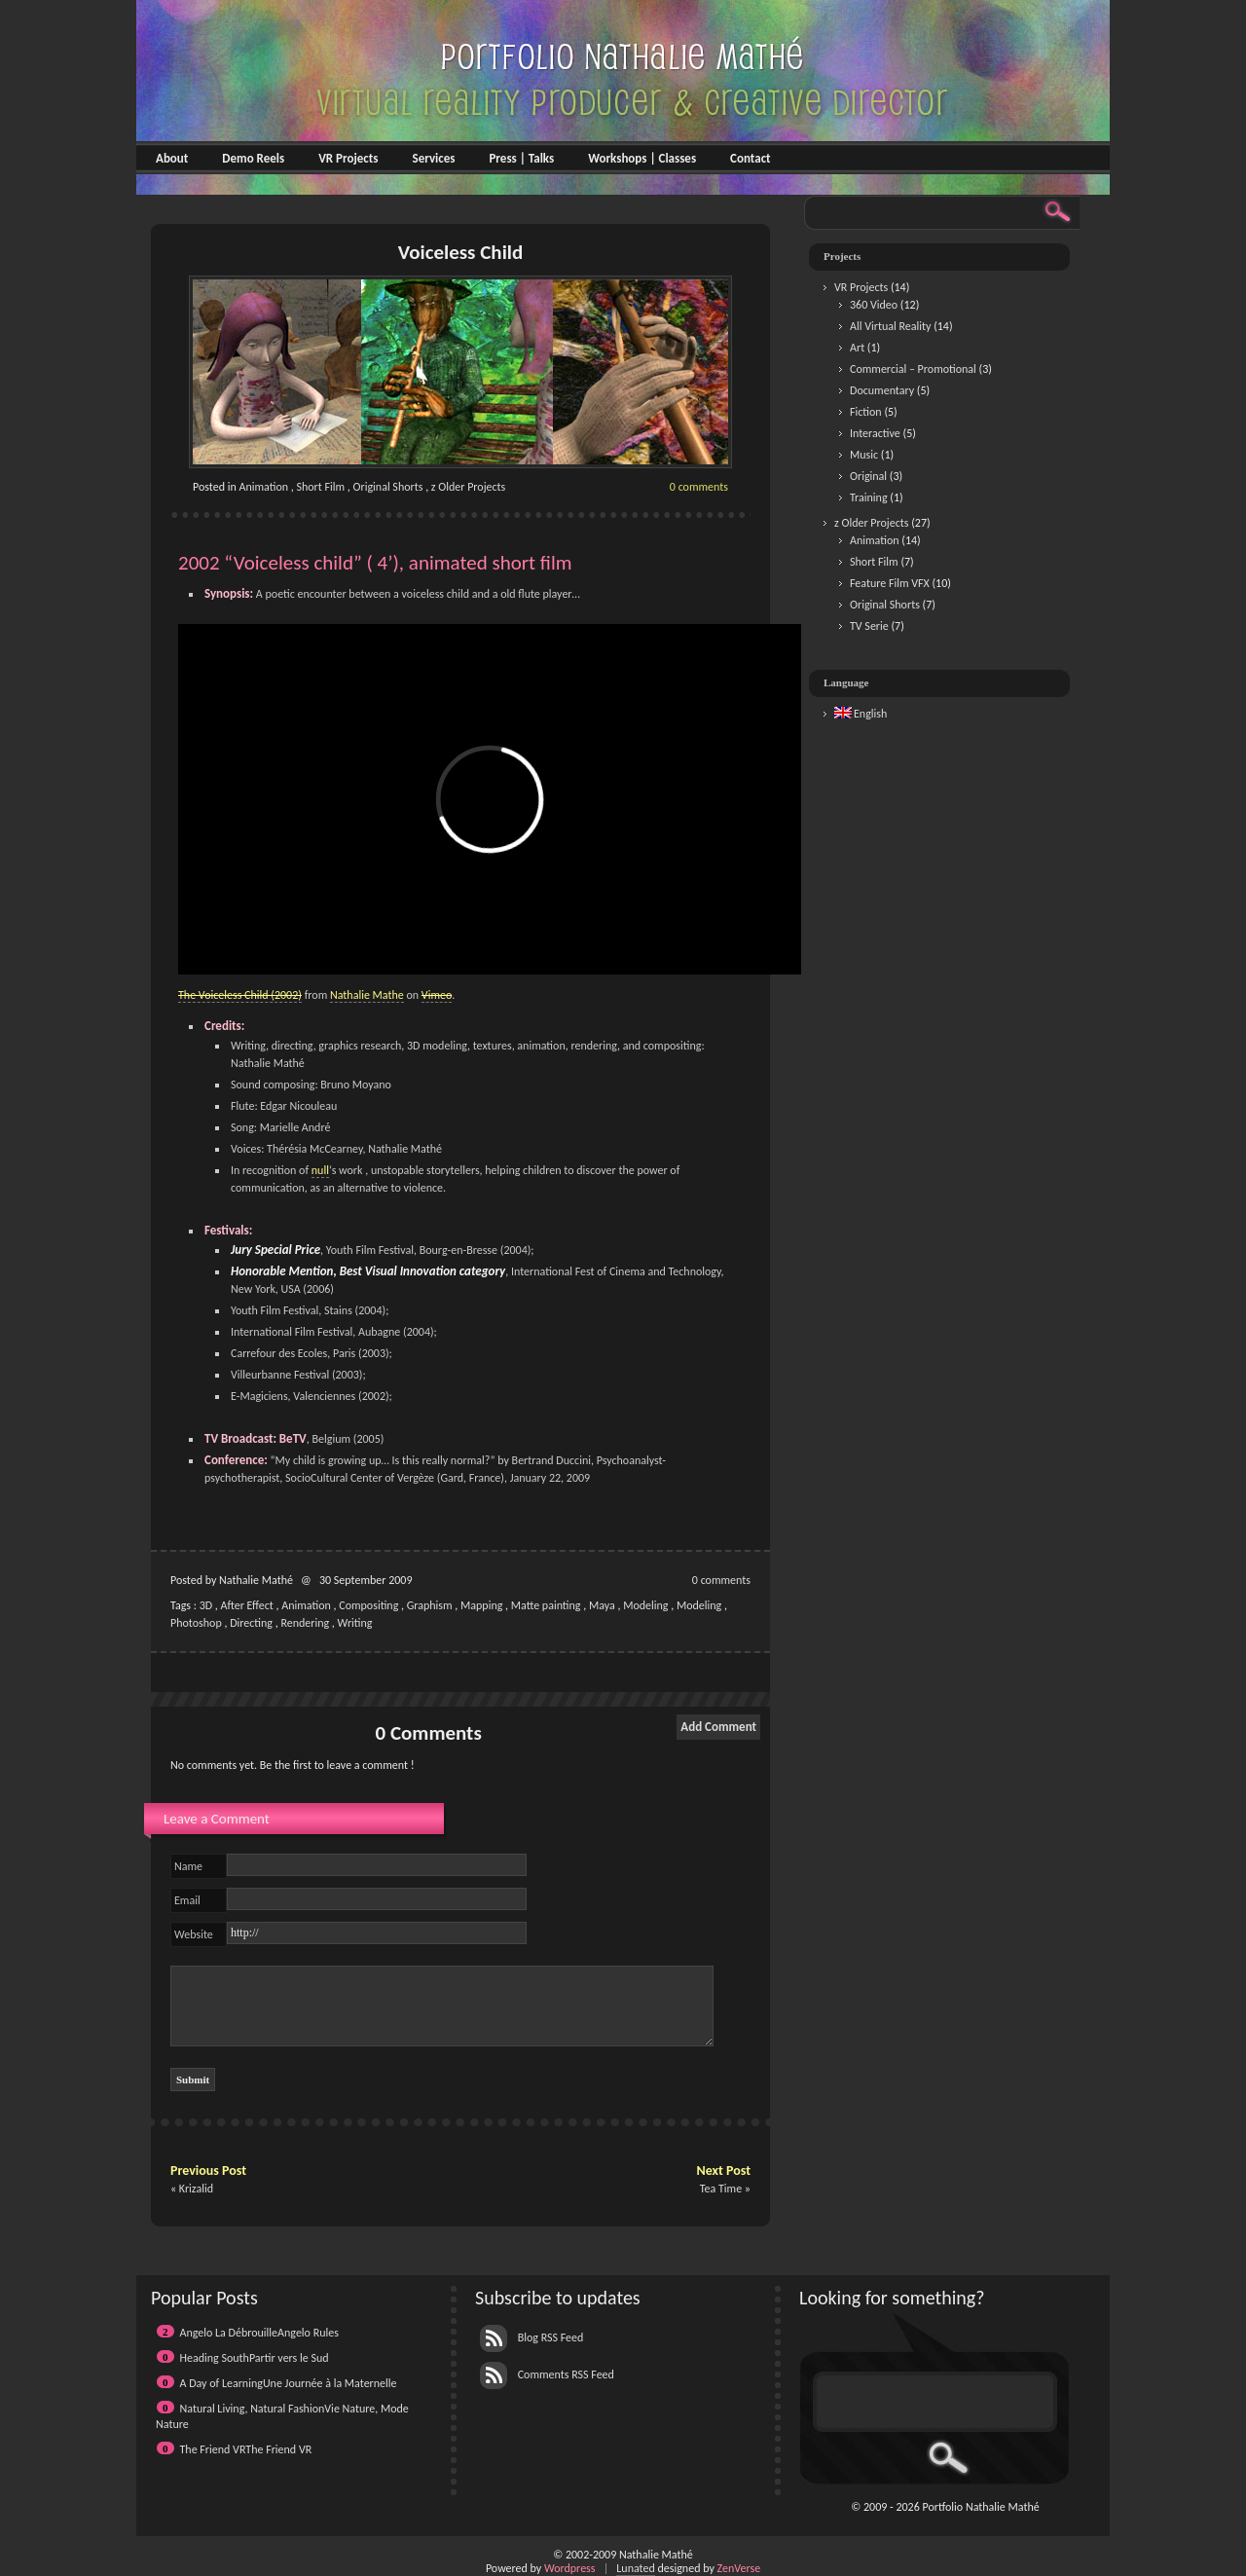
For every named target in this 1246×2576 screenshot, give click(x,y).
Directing (251, 1623)
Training (869, 497)
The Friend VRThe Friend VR (246, 2449)
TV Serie (869, 626)
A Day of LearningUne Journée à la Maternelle (288, 2383)
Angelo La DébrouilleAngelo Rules (259, 2332)
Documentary (882, 390)
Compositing (368, 1605)
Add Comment (718, 1726)
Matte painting (546, 1605)
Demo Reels (253, 158)
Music (864, 454)
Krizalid (196, 2188)
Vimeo (436, 995)
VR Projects (348, 158)
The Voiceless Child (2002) (240, 995)
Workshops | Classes (642, 158)
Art (857, 347)
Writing (355, 1623)
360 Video (874, 305)
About (172, 158)
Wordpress (570, 2568)
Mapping (481, 1605)
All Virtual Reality (890, 326)
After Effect (247, 1605)
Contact (750, 158)
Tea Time (721, 2188)
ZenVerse (739, 2568)
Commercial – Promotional (913, 369)
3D (206, 1605)
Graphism (430, 1605)
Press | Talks (521, 158)
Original (868, 476)
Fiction (866, 412)
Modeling (645, 1605)
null (320, 1170)
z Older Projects (468, 487)
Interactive (875, 433)
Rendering (304, 1623)
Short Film (320, 487)
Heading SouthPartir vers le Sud (254, 2358)
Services (433, 158)
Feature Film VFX (890, 583)
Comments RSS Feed (547, 2374)
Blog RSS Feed (531, 2337)
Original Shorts (388, 487)
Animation (264, 487)
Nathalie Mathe (367, 995)
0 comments (699, 487)
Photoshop (196, 1623)
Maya (602, 1605)
